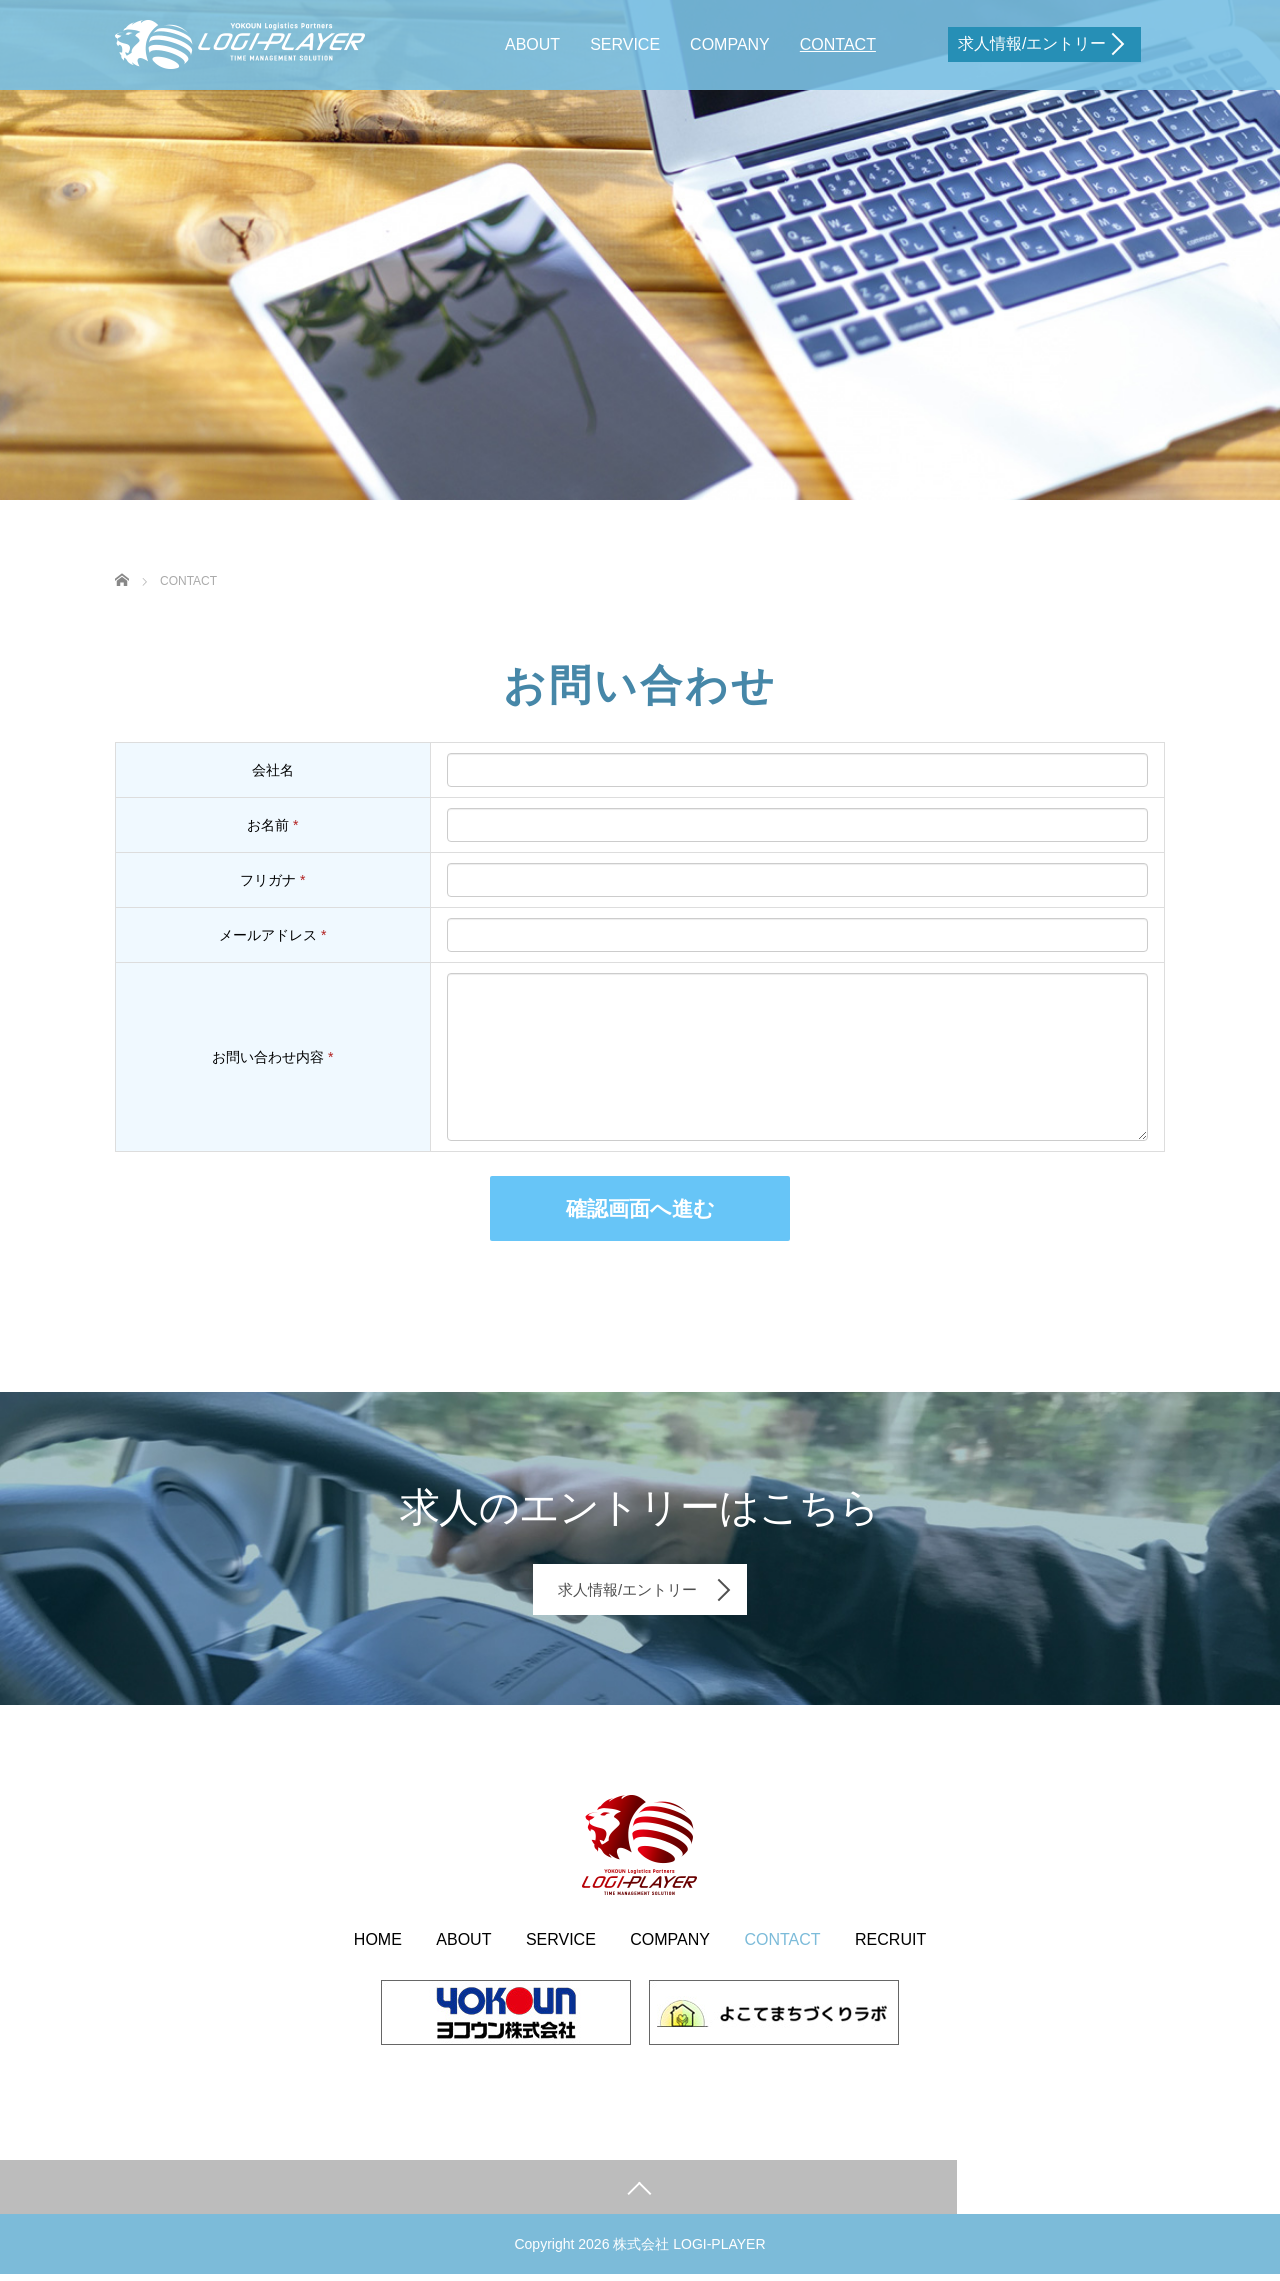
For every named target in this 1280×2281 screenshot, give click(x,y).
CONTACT (838, 44)
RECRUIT (890, 1945)
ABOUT (532, 44)
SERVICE (625, 44)
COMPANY (730, 44)
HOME (378, 1945)
